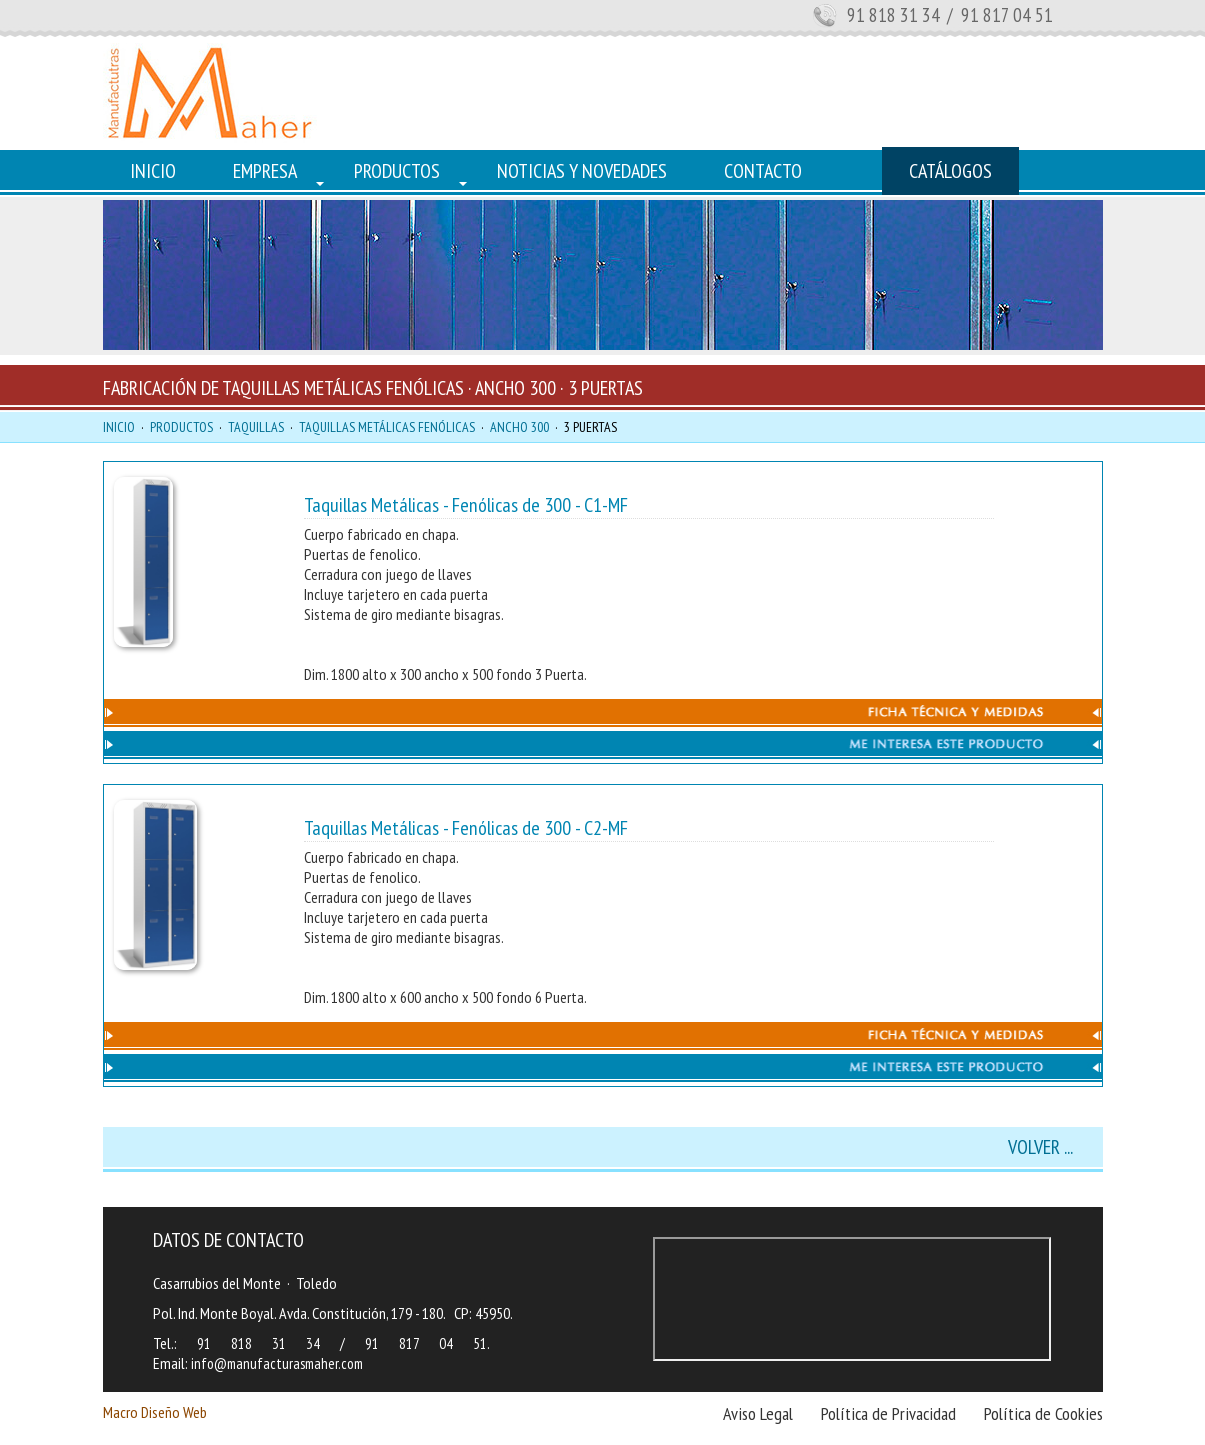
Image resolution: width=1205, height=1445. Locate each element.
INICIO (153, 171)
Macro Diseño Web (155, 1412)
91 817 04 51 (426, 1343)
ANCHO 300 (519, 427)
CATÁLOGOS (950, 171)
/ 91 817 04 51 (998, 15)
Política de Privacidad (888, 1413)
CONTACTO (763, 171)
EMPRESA (265, 171)
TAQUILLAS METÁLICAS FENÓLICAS (387, 427)
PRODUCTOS (397, 171)
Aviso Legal (758, 1413)
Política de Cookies (1043, 1413)
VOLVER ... (1040, 1147)
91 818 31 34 (893, 15)
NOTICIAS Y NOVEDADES (582, 171)
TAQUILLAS (256, 427)
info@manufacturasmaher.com (277, 1363)
